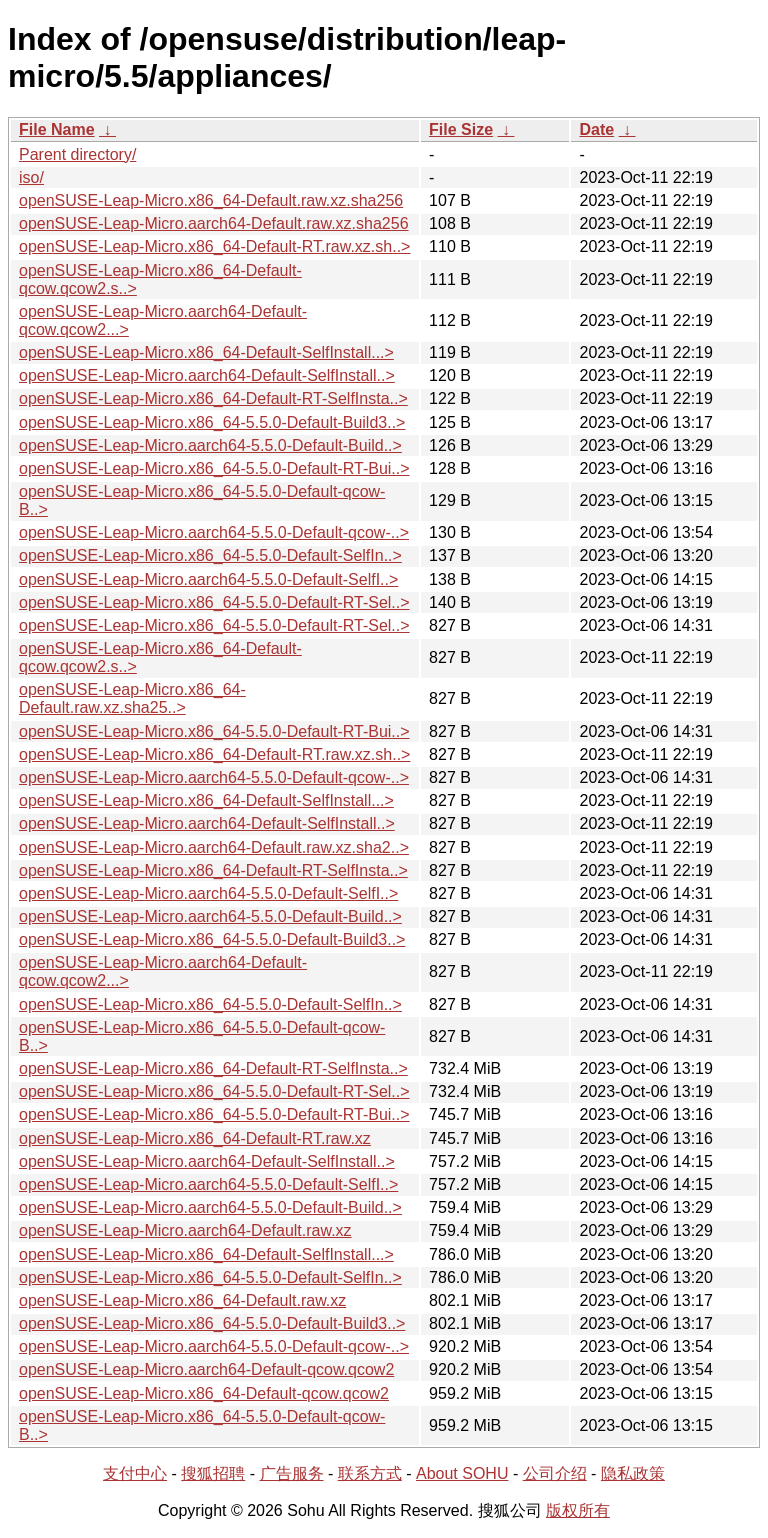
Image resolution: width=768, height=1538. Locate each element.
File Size (461, 129)
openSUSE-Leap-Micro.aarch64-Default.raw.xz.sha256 (214, 223)
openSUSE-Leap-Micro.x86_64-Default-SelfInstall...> (206, 352)
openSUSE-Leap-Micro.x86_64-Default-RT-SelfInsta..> (213, 398)
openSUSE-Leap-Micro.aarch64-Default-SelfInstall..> (207, 375)
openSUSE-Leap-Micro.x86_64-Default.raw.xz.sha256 (211, 200)
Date (596, 129)
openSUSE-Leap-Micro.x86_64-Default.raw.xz (182, 1300)
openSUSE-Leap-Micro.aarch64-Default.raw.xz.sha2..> (214, 847)
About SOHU (462, 1473)
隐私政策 (633, 1473)
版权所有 (578, 1510)
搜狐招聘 (213, 1473)
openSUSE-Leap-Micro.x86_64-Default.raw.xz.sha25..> (132, 698)
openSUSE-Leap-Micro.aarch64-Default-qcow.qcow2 (206, 1369)
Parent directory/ (77, 154)
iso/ (31, 177)
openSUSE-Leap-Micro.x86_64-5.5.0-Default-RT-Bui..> (214, 468)
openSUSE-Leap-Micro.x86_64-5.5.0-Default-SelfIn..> (210, 555)
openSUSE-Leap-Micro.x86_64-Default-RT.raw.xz (195, 1138)
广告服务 (292, 1473)
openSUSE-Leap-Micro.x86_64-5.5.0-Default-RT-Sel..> (214, 602)
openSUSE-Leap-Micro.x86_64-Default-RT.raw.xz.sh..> (214, 246)
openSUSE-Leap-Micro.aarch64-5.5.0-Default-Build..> (210, 445)
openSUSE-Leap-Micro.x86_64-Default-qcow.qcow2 (204, 1393)
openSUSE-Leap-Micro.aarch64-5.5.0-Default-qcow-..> (214, 532)
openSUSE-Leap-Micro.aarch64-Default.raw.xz (185, 1230)
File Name (57, 129)
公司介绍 (555, 1473)
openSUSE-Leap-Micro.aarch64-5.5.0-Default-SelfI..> (208, 579)
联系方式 (370, 1473)
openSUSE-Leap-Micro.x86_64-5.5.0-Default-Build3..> (212, 422)
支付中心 (135, 1473)
